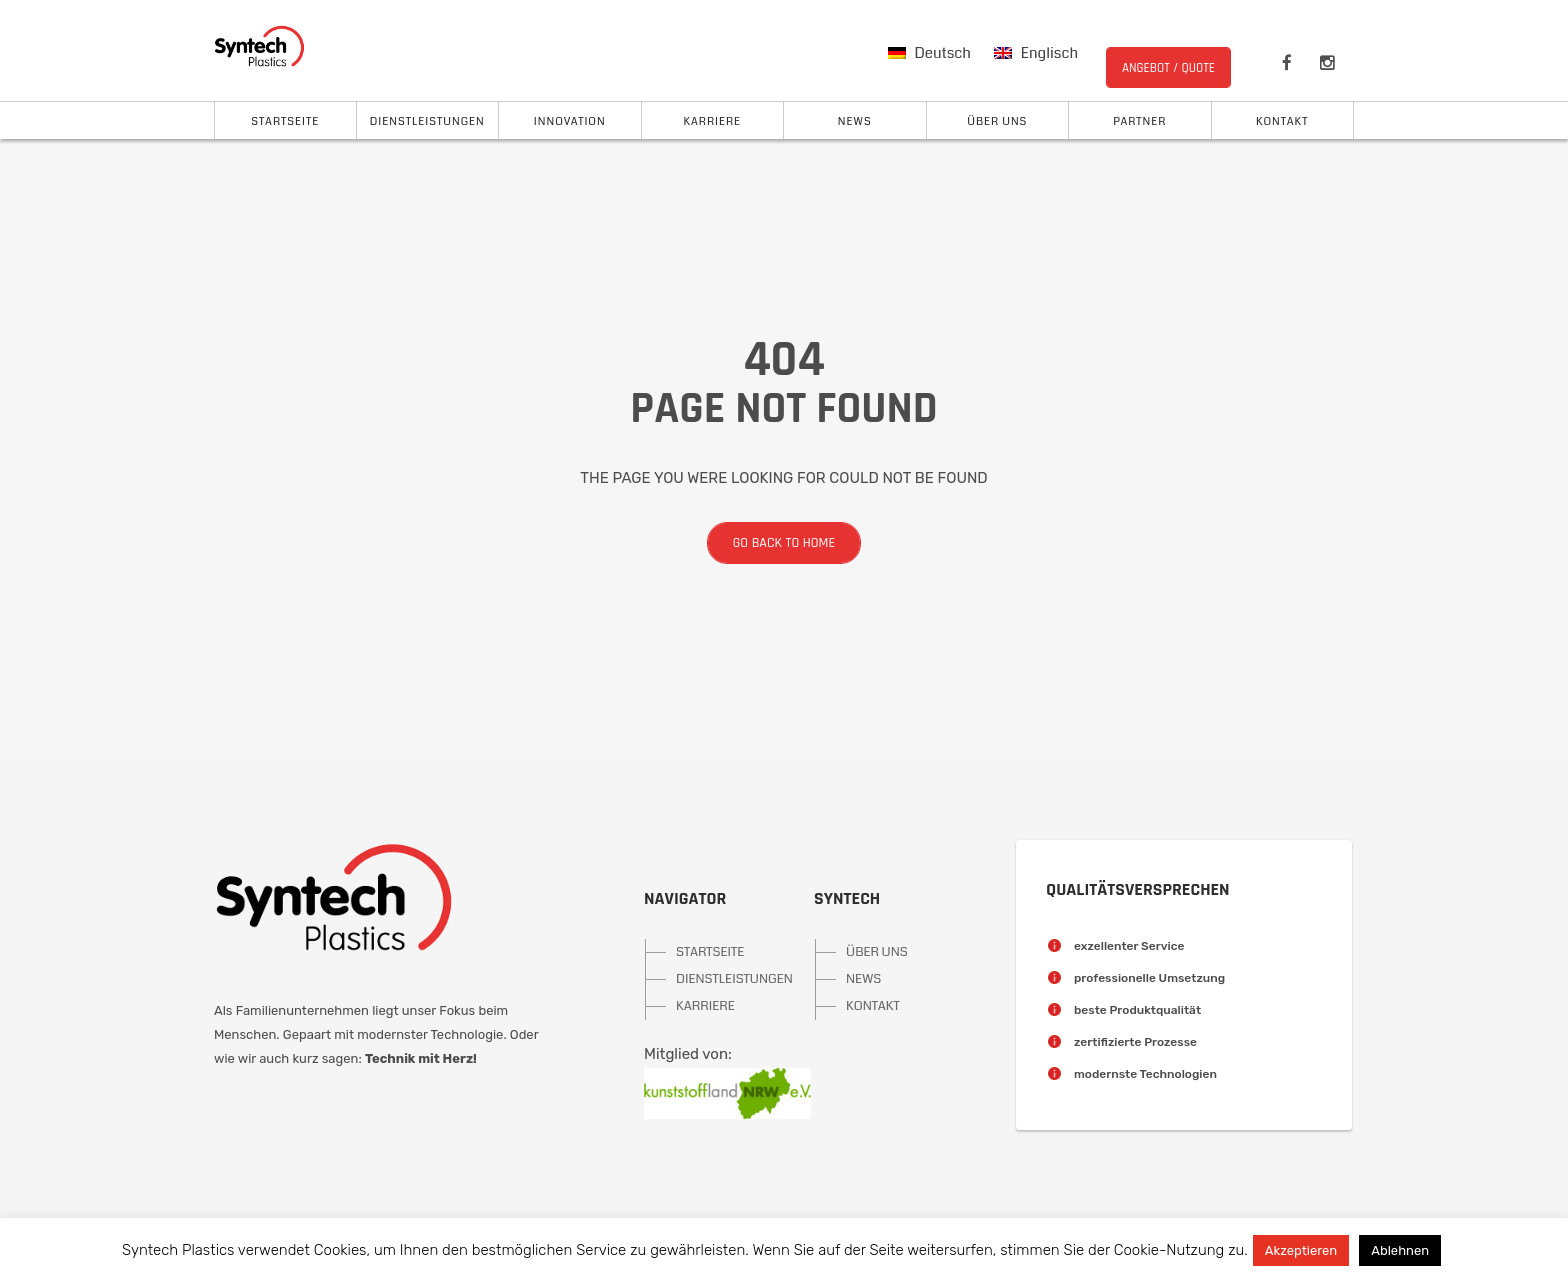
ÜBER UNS (877, 952)
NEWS (863, 979)
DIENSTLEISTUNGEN (715, 979)
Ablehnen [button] (1400, 1250)
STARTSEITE (710, 952)
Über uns (997, 121)
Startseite (285, 121)
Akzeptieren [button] (1301, 1250)
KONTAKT (873, 1006)
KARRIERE (705, 1006)
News (855, 121)
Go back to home (771, 543)
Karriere (712, 121)
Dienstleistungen (427, 121)
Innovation (570, 121)
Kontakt (1282, 121)
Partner (1139, 121)
